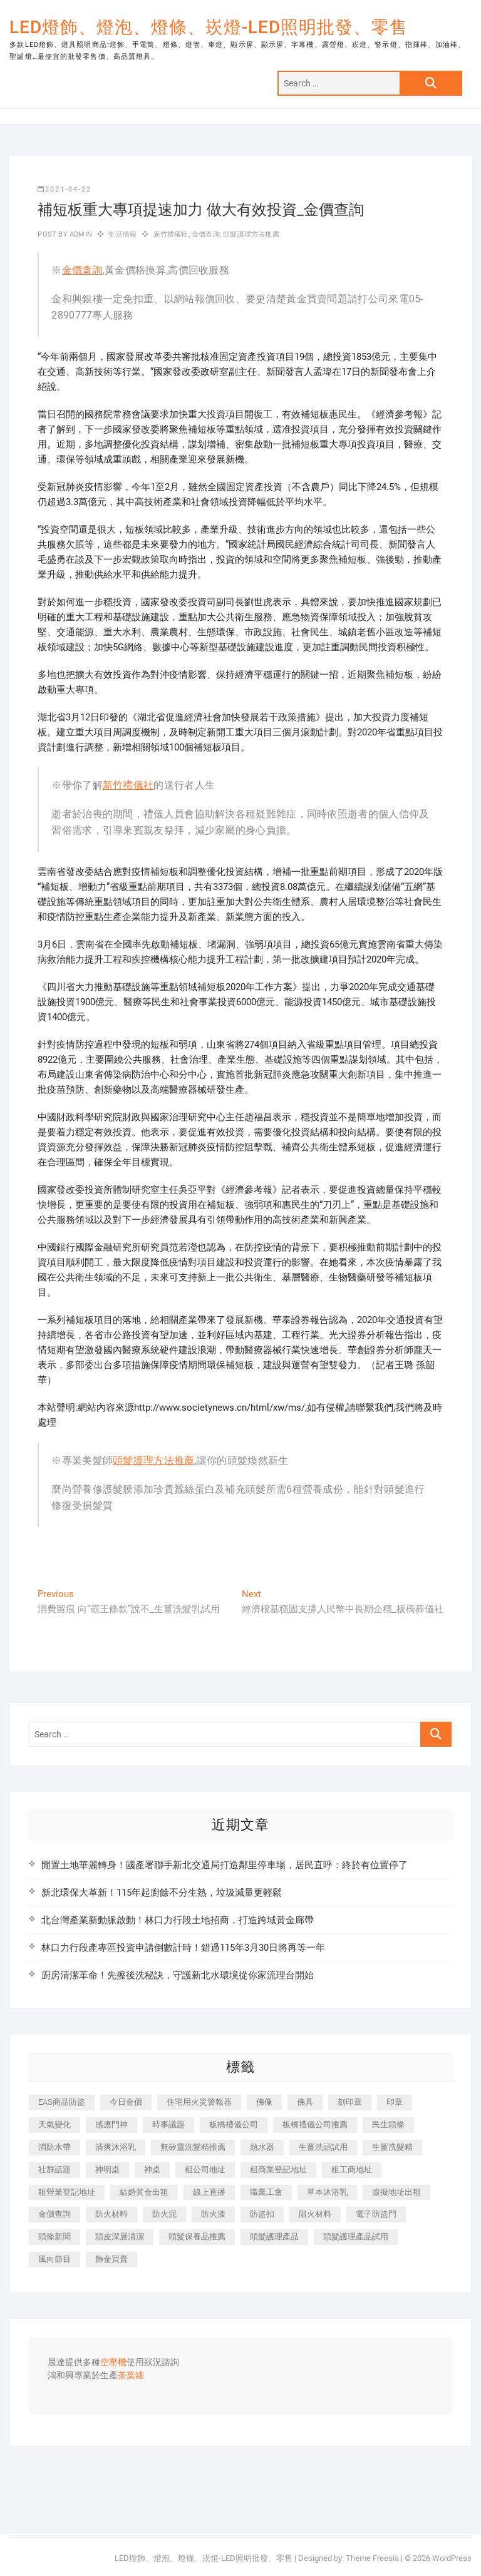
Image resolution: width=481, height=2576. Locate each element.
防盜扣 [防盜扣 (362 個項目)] (262, 2214)
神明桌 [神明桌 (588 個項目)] (107, 2169)
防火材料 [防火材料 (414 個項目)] (111, 2214)
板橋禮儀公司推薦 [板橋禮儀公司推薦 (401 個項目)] (315, 2124)
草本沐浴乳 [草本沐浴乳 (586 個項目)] (327, 2192)
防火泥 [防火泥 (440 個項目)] (164, 2214)
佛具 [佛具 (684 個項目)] (305, 2102)
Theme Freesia (372, 2558)
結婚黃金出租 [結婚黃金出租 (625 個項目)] (144, 2192)
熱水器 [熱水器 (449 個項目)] (262, 2147)
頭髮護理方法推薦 (251, 234)
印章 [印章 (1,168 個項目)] (394, 2102)
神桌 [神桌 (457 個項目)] (152, 2169)
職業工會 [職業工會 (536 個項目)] (266, 2192)
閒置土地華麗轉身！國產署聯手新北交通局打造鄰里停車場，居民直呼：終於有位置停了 (224, 1865)
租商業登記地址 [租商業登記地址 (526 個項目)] (278, 2169)
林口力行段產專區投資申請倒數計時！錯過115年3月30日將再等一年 (183, 1947)
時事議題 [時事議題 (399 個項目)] (168, 2124)
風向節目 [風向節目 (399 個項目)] (54, 2259)
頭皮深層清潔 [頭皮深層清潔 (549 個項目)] (119, 2236)
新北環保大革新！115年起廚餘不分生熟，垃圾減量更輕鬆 (161, 1892)
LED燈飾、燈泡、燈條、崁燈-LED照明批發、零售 (208, 27)
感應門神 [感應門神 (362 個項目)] (111, 2124)
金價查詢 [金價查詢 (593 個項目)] (54, 2214)
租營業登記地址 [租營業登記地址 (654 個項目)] (66, 2192)
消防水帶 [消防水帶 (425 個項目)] (54, 2147)
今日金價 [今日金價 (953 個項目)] (126, 2102)
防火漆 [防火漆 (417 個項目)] (213, 2214)
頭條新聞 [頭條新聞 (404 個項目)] (54, 2236)
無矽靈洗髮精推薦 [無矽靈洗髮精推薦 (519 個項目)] (192, 2147)
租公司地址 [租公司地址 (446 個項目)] (205, 2169)
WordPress (452, 2558)
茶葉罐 (131, 2376)
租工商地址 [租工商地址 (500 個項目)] (351, 2169)
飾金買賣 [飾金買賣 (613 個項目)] (111, 2259)
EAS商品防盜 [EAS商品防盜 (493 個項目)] (61, 2102)
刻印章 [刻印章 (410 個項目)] (350, 2102)
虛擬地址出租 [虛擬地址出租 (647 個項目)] (396, 2192)
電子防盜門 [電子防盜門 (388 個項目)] (376, 2214)
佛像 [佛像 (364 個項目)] (264, 2102)
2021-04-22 (64, 189)
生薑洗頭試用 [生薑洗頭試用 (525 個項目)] (323, 2147)
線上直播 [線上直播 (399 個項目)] (209, 2192)
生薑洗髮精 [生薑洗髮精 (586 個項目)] (392, 2147)
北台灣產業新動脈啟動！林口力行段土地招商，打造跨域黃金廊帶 (177, 1920)
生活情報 (122, 234)
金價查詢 (206, 234)
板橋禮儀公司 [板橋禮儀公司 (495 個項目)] (233, 2124)
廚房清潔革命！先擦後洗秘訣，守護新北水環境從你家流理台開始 (177, 1975)
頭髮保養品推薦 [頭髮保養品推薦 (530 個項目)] (196, 2236)
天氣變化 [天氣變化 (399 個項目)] (54, 2124)
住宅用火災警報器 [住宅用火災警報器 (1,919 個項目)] (199, 2102)
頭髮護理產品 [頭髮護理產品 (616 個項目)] (274, 2236)
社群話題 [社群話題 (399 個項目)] (54, 2169)
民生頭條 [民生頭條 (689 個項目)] (388, 2124)
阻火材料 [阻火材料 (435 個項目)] (315, 2214)
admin (80, 234)
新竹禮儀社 (171, 234)
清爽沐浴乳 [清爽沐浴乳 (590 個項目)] (115, 2147)
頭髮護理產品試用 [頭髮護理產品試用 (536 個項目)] (355, 2236)
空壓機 (113, 2363)
